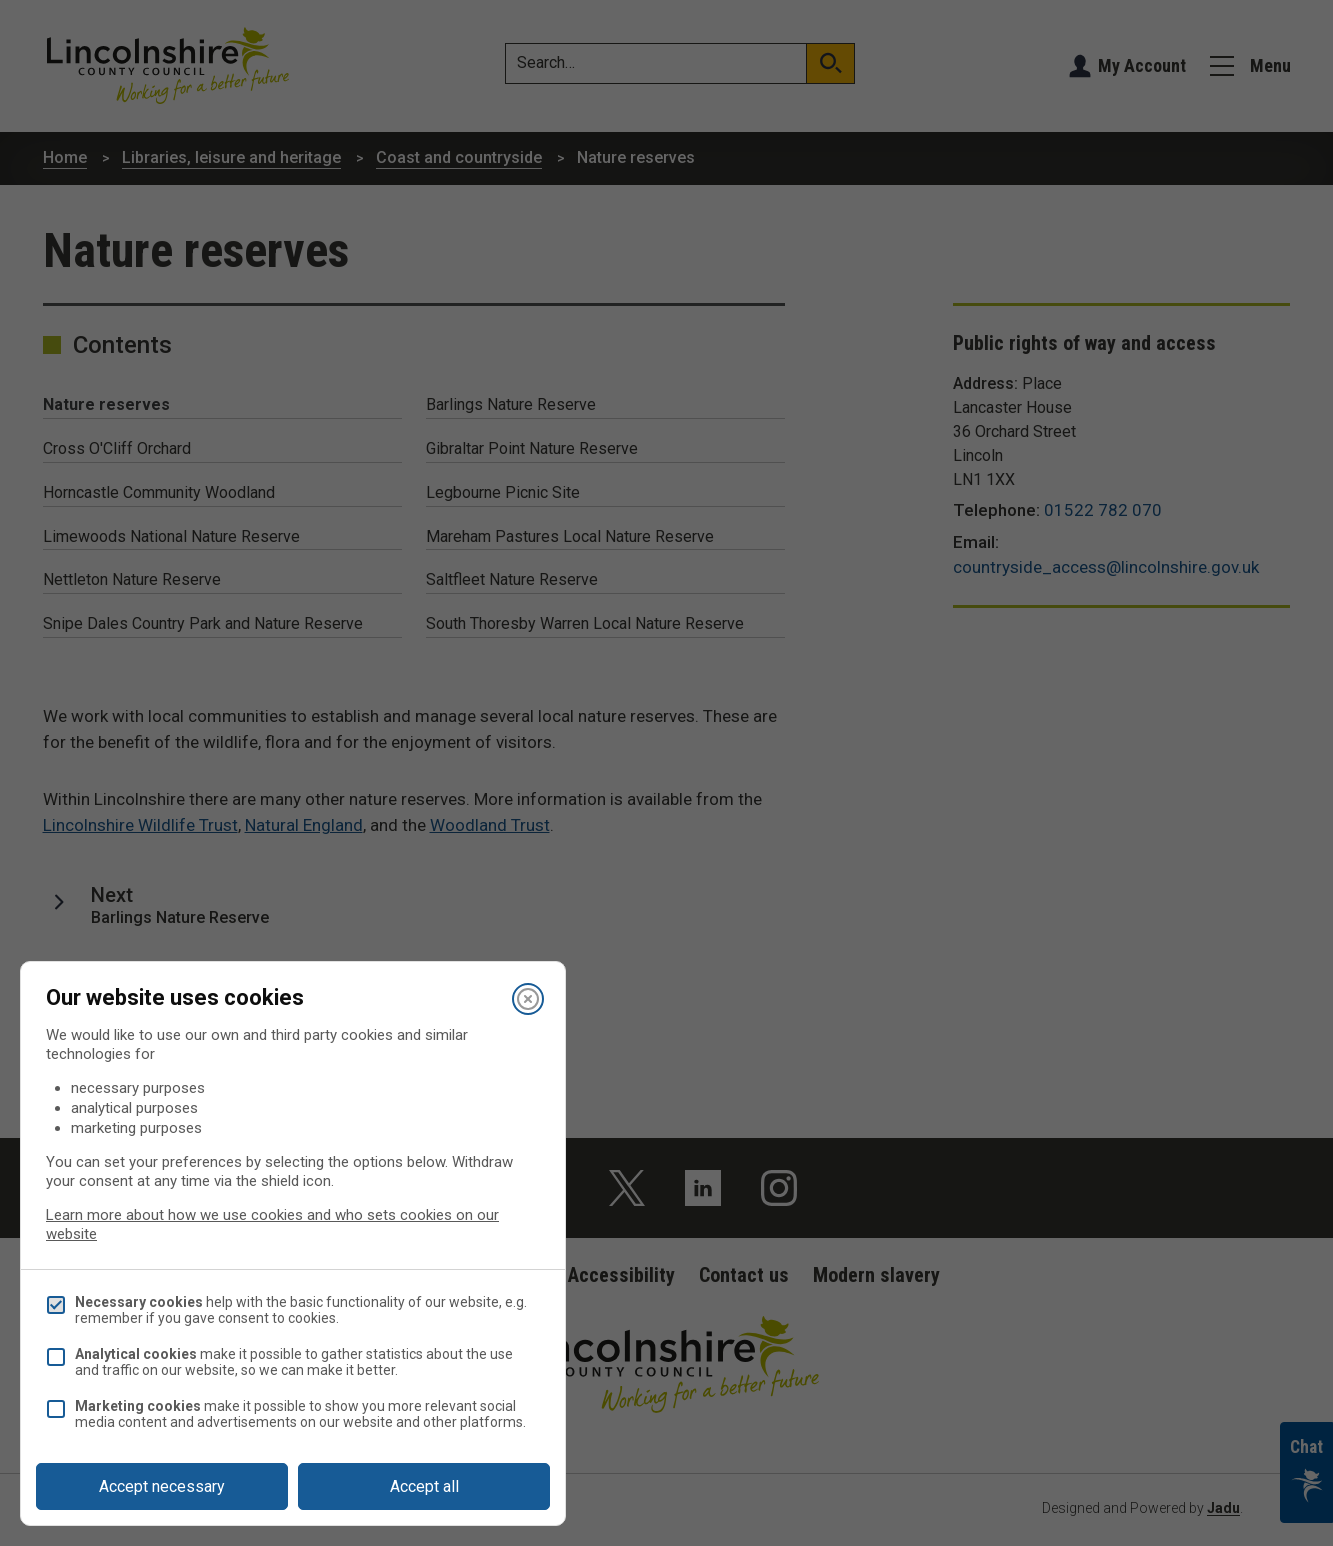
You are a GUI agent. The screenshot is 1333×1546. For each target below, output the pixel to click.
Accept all (424, 1486)
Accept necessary (162, 1486)
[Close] (528, 999)
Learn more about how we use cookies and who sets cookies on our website (272, 1224)
